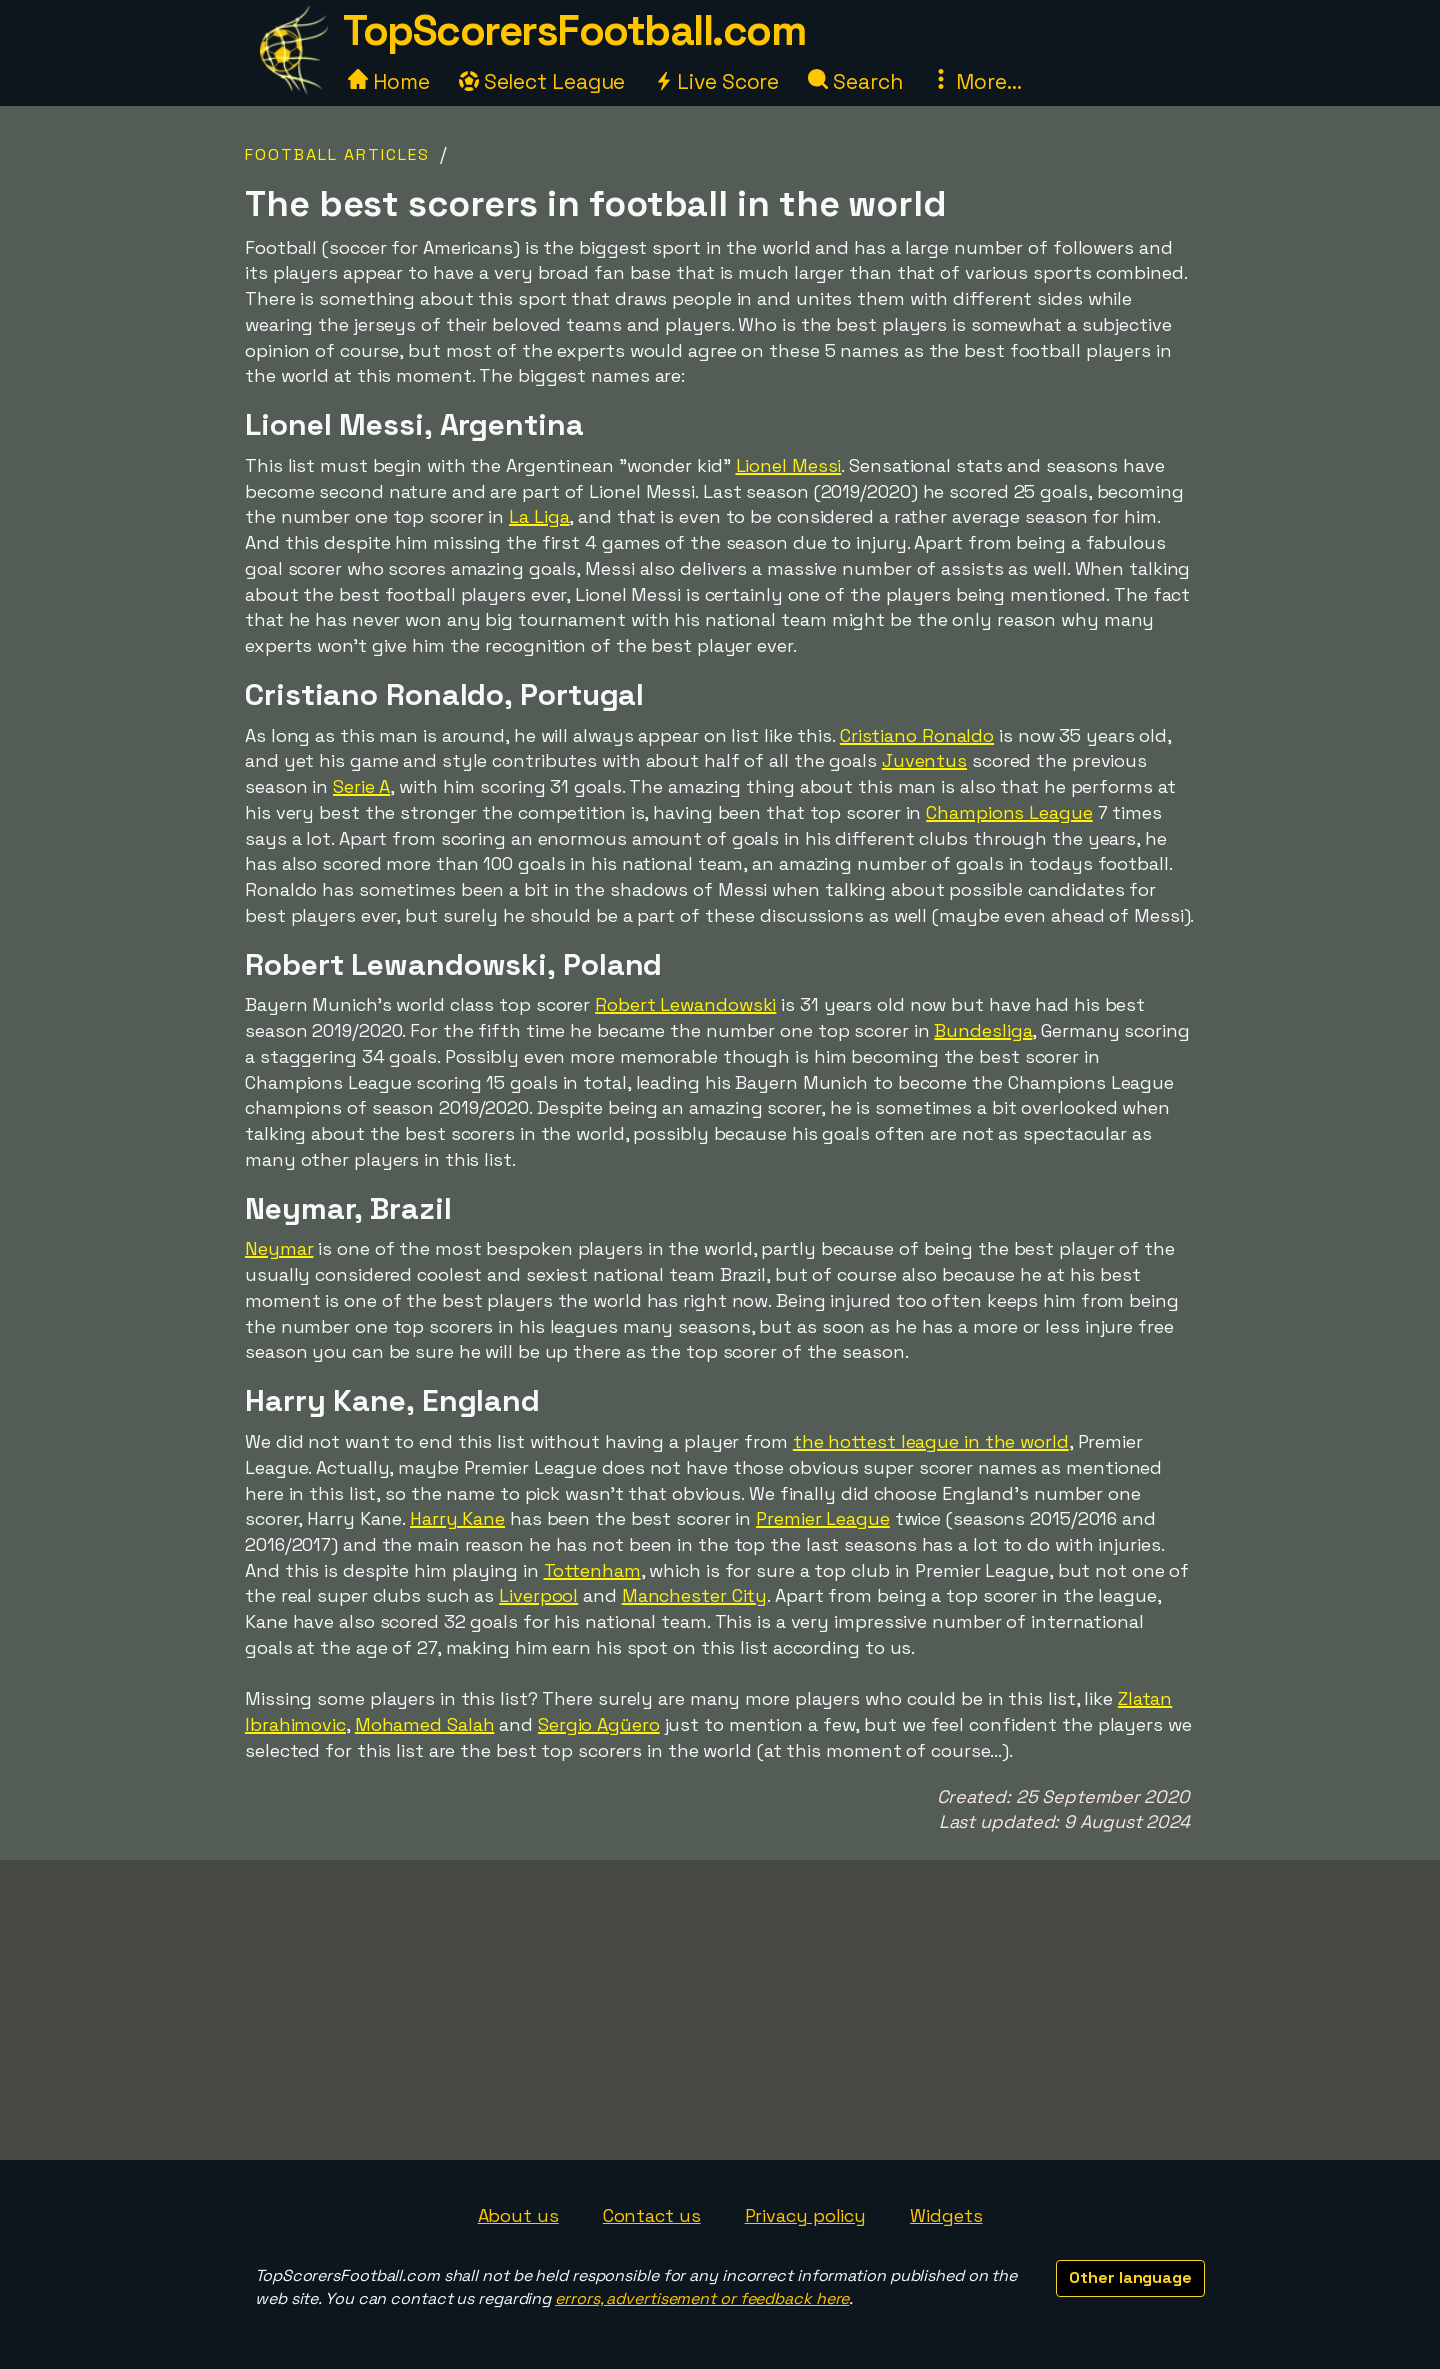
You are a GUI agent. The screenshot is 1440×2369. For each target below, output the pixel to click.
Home (389, 81)
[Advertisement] (720, 2010)
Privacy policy (806, 2215)
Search (855, 81)
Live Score (716, 81)
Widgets (946, 2215)
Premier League (823, 1518)
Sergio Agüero (599, 1724)
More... (976, 81)
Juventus (924, 760)
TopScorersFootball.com (574, 30)
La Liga (539, 516)
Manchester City (695, 1595)
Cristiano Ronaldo (917, 735)
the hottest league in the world (931, 1441)
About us (518, 2215)
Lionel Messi (789, 465)
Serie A (361, 786)
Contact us (652, 2215)
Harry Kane (457, 1518)
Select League (542, 81)
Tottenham (592, 1570)
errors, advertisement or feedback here (702, 2298)
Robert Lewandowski (685, 1004)
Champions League (1009, 812)
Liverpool (538, 1595)
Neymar (279, 1248)
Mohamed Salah (425, 1724)
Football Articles (337, 154)
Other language (1130, 2277)
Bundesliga (983, 1030)
